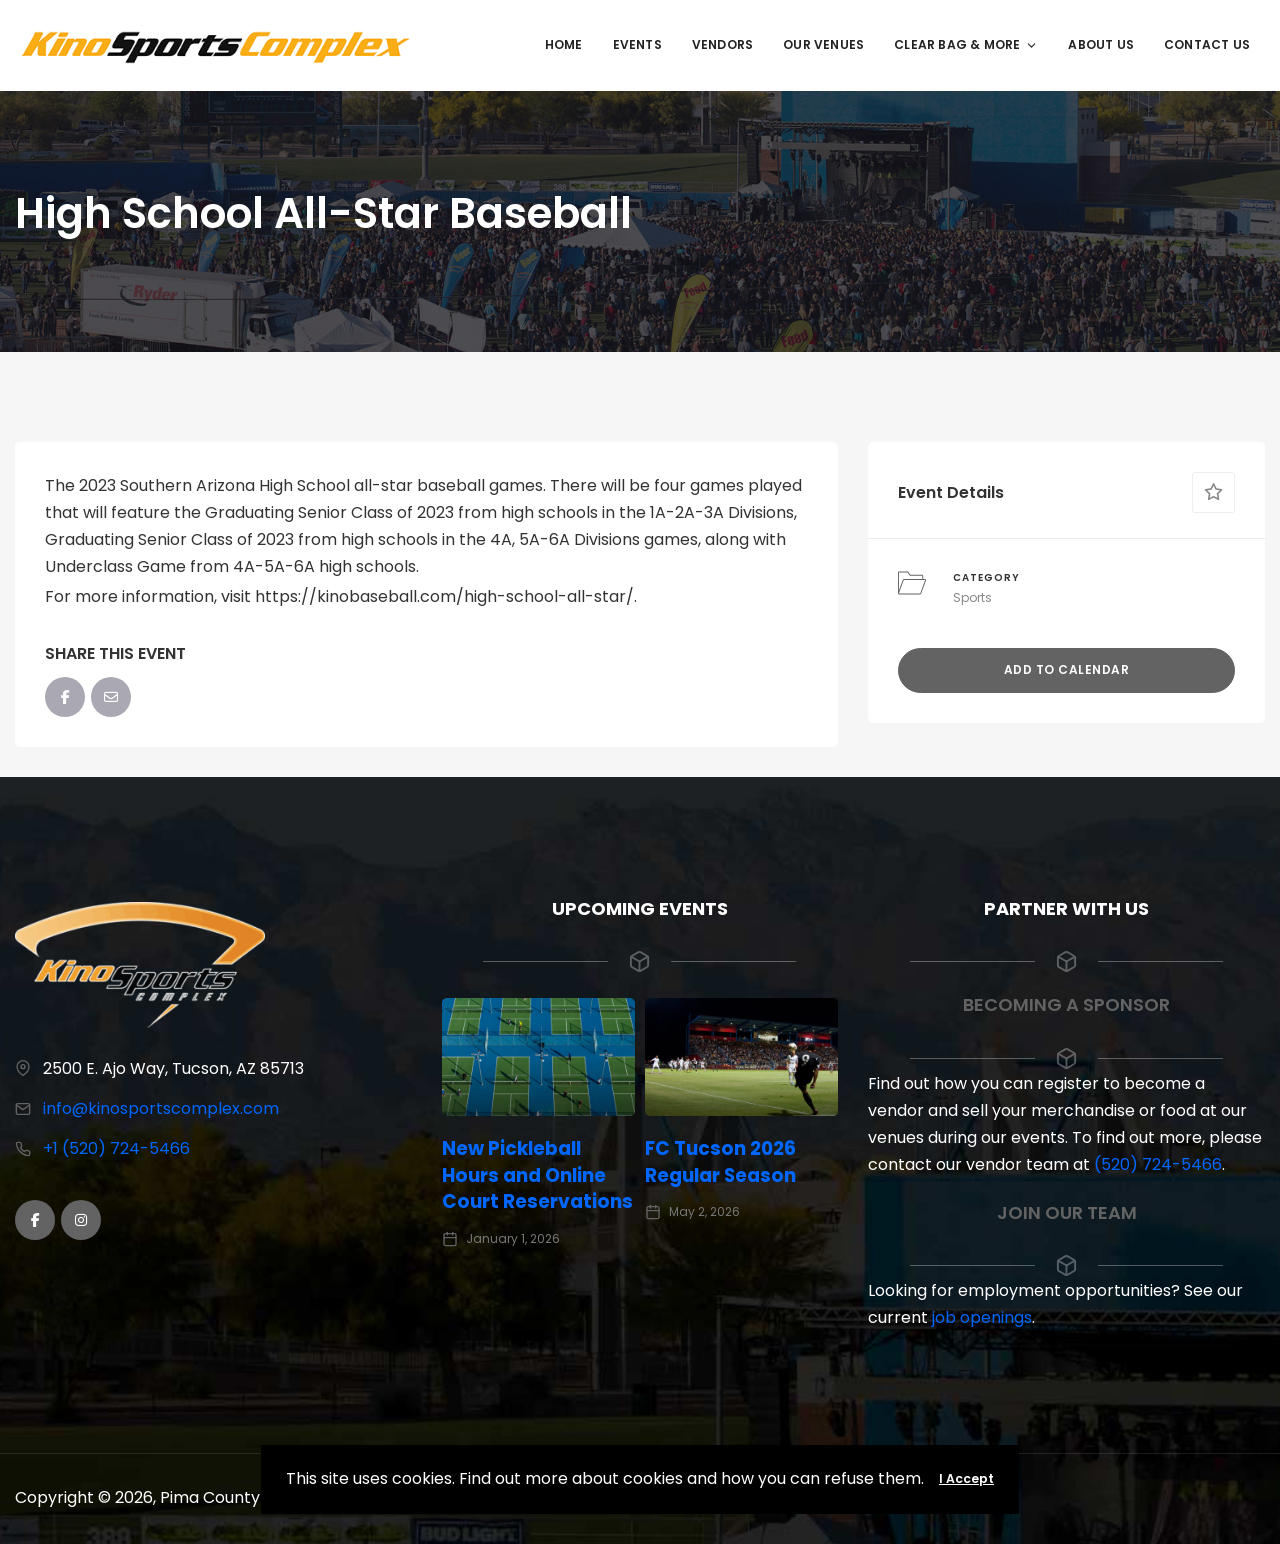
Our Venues (823, 44)
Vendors (722, 44)
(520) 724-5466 (1158, 1164)
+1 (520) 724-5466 (116, 1148)
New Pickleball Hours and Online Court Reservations (538, 1175)
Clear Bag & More (966, 44)
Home (564, 44)
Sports (972, 597)
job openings (982, 1317)
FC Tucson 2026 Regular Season (725, 1162)
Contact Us (1207, 44)
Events (637, 44)
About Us (1101, 44)
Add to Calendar (1067, 669)
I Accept (966, 1478)
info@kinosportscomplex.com (161, 1108)
